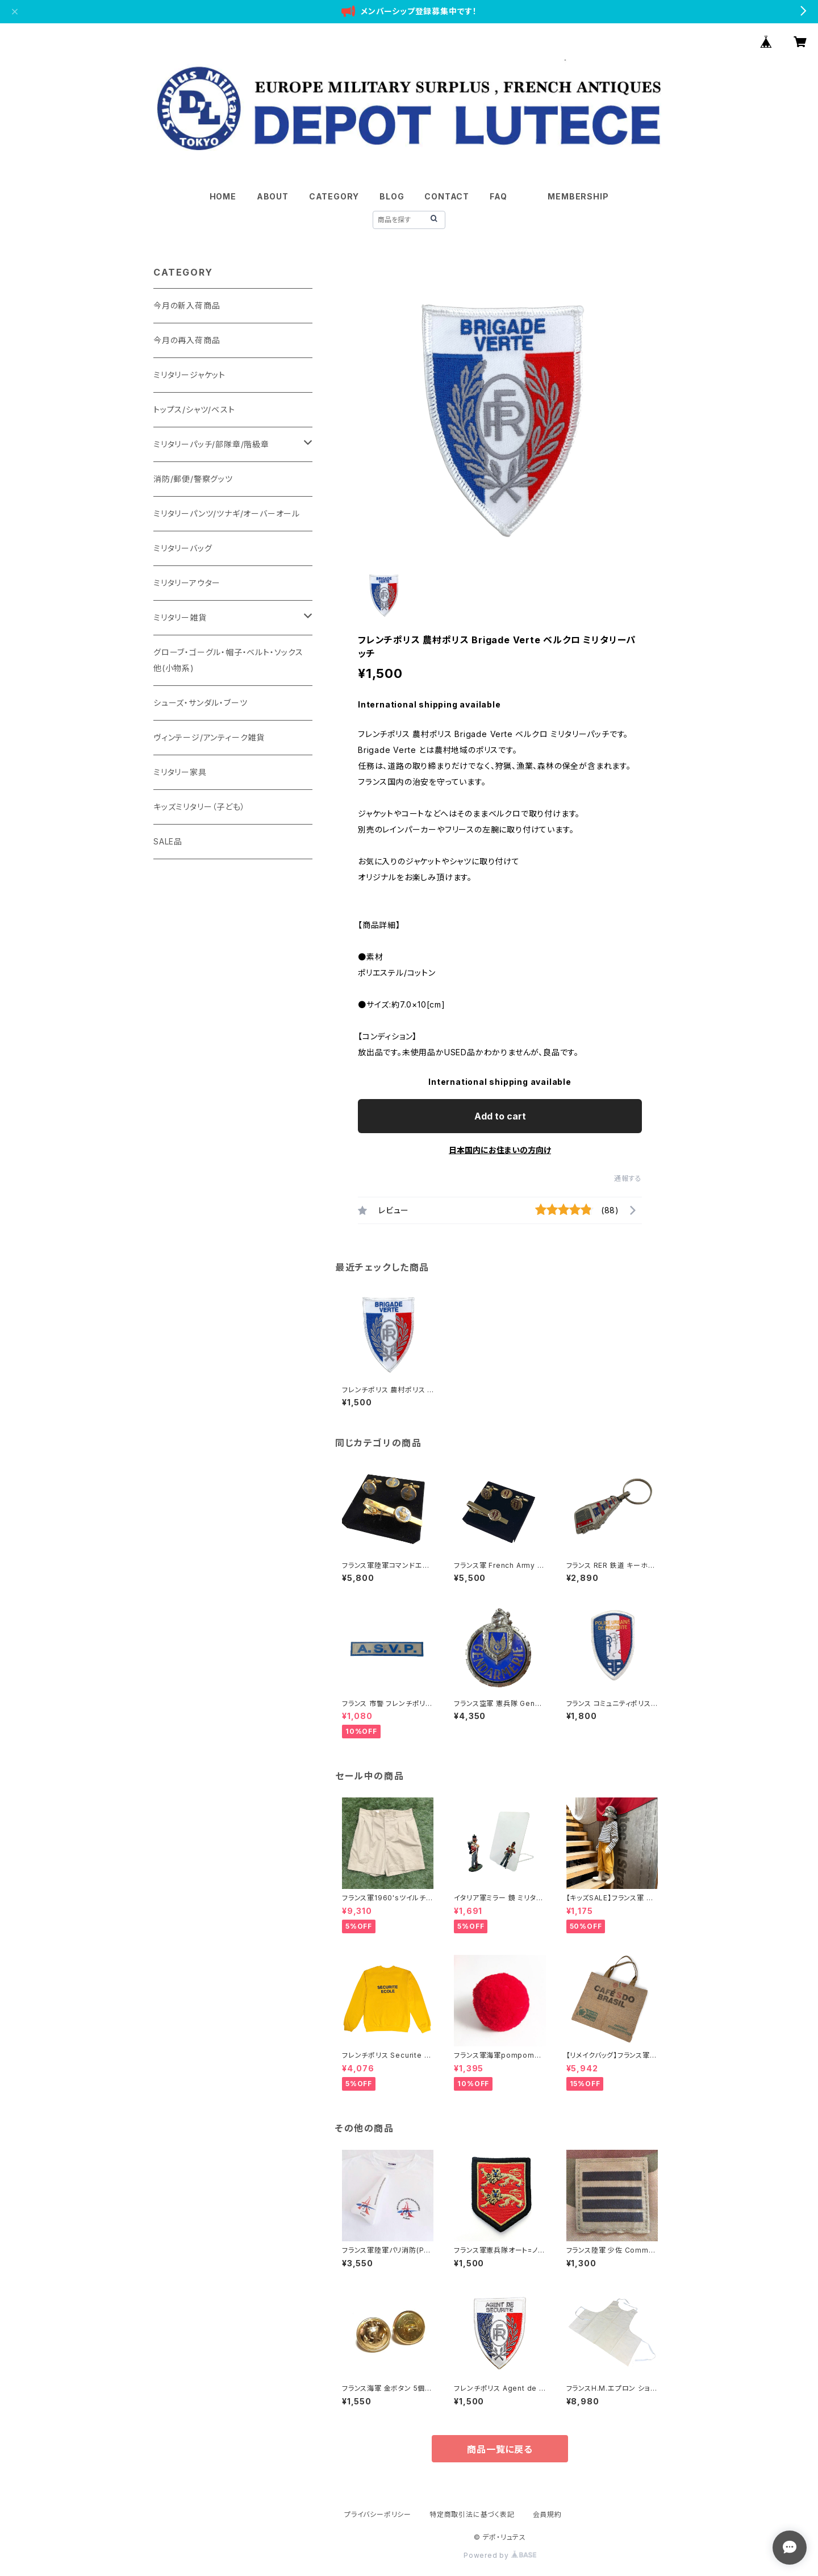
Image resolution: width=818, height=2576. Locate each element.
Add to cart (500, 1116)
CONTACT (446, 196)
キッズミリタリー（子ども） (199, 806)
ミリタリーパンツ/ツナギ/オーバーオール (226, 513)
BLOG (391, 196)
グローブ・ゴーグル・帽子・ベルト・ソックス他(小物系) (228, 660)
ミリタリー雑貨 (180, 617)
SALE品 (167, 841)
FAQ (498, 196)
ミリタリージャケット (189, 375)
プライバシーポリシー (377, 2514)
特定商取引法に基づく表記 (472, 2514)
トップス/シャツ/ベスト (194, 409)
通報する (628, 1178)
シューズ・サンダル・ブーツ (200, 703)
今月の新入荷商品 (186, 305)
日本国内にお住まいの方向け (500, 1150)
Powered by (500, 2555)
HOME (223, 196)
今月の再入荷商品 (186, 340)
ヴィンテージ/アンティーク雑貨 (209, 737)
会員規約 (547, 2514)
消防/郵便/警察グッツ (193, 479)
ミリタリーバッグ (182, 548)
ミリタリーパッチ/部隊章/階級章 (211, 444)
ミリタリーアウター (186, 583)
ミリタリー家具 (180, 772)
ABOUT (273, 196)
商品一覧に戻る (500, 2449)
